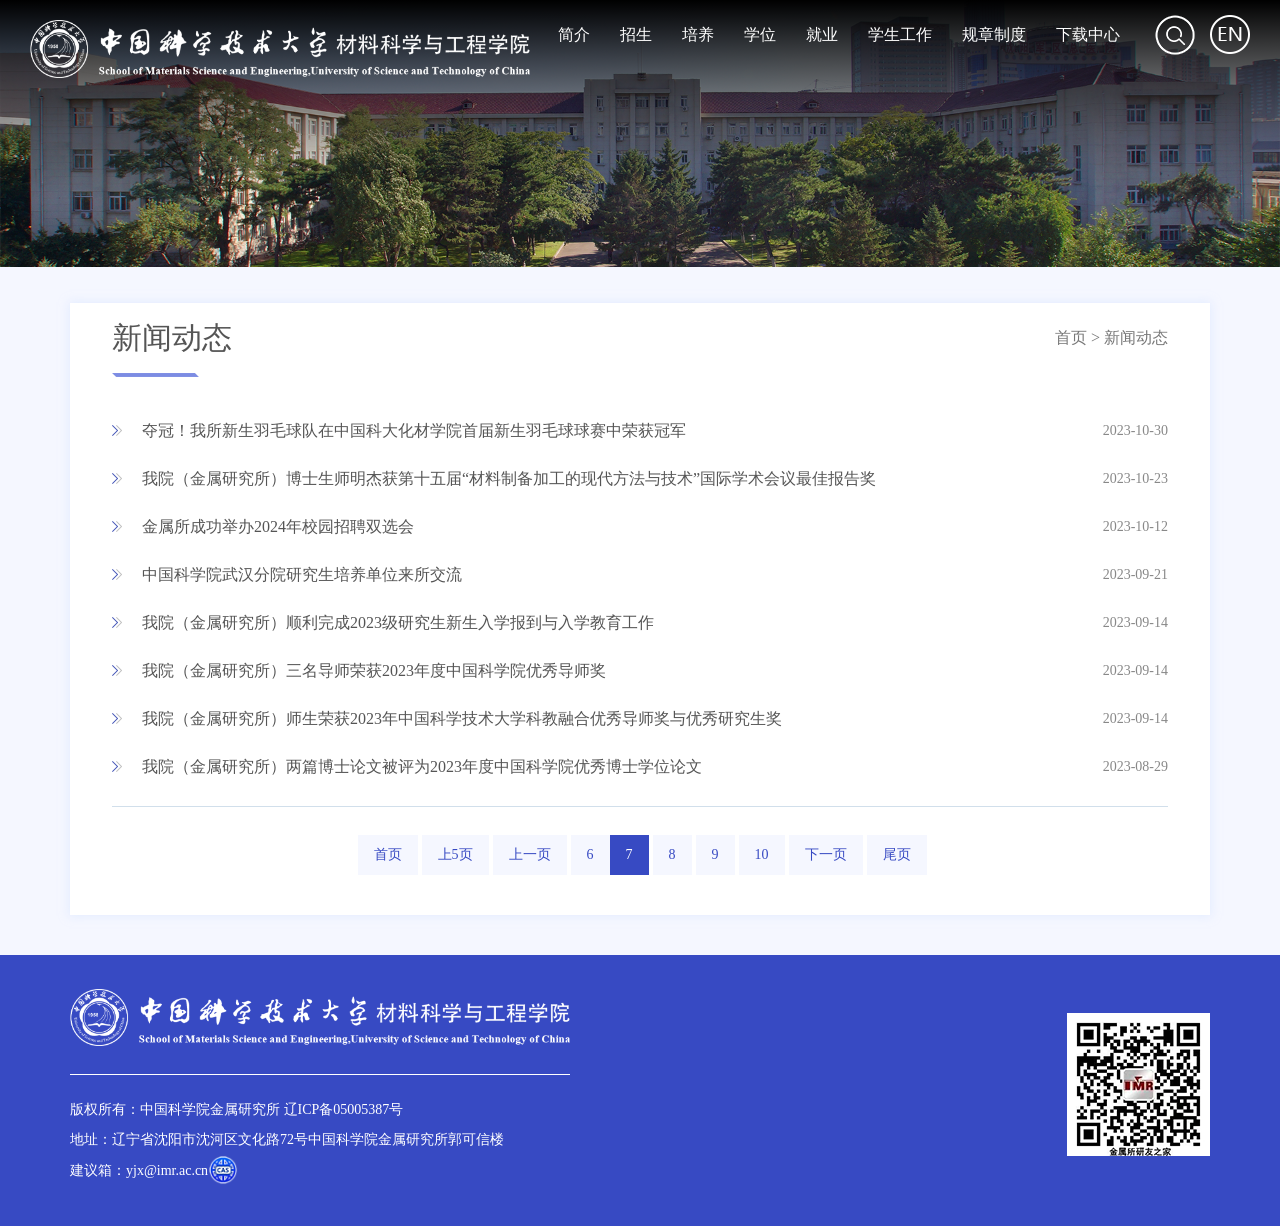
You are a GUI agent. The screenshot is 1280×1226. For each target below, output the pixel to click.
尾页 (897, 854)
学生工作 (900, 34)
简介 (574, 34)
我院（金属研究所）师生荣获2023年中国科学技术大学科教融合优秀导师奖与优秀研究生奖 (462, 718)
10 (762, 854)
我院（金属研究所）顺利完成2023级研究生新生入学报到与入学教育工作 (398, 622)
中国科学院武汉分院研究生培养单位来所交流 (302, 574)
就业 (822, 34)
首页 (1071, 337)
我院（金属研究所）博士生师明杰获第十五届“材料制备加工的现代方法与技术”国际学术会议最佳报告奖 (509, 478)
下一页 (826, 854)
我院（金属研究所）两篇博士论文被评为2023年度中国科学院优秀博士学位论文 (422, 766)
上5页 (455, 854)
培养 (698, 34)
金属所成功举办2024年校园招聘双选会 (278, 526)
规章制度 (994, 34)
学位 (760, 34)
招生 (636, 34)
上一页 (530, 854)
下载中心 (1088, 34)
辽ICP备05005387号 (344, 1109)
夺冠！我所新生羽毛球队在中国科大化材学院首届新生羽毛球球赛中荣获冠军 (414, 430)
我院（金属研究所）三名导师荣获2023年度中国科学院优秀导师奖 (374, 670)
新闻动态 (1136, 337)
